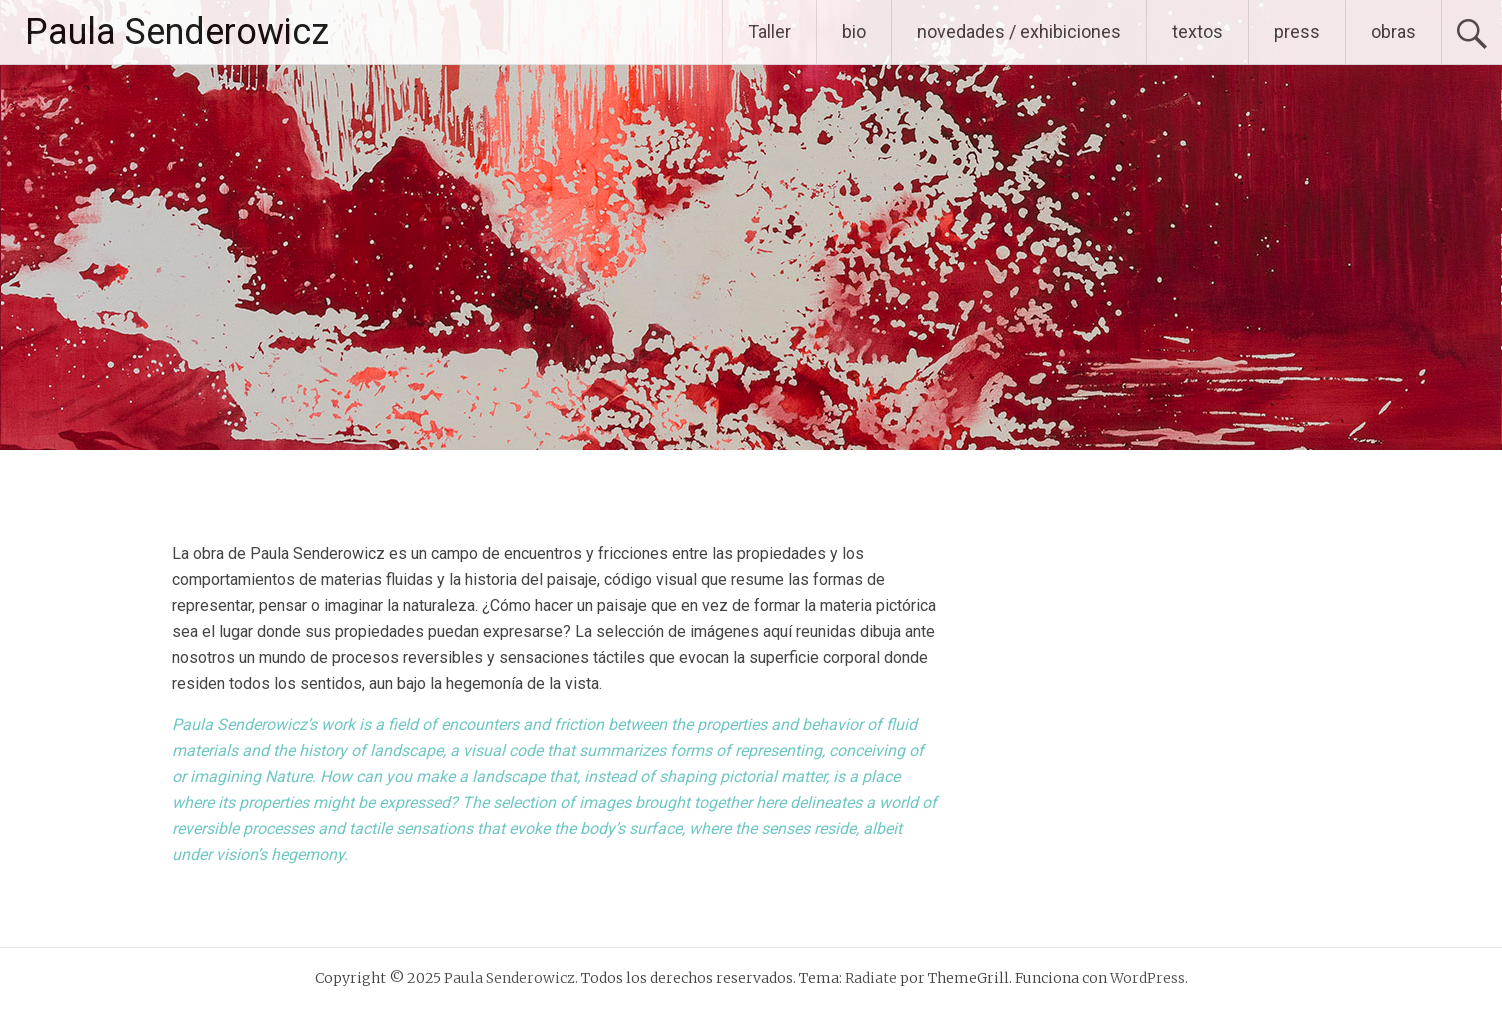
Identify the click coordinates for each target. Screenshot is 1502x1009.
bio (854, 31)
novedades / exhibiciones (1019, 31)
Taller (769, 31)
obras (1393, 31)
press (1297, 31)
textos (1197, 31)
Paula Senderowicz (177, 32)
